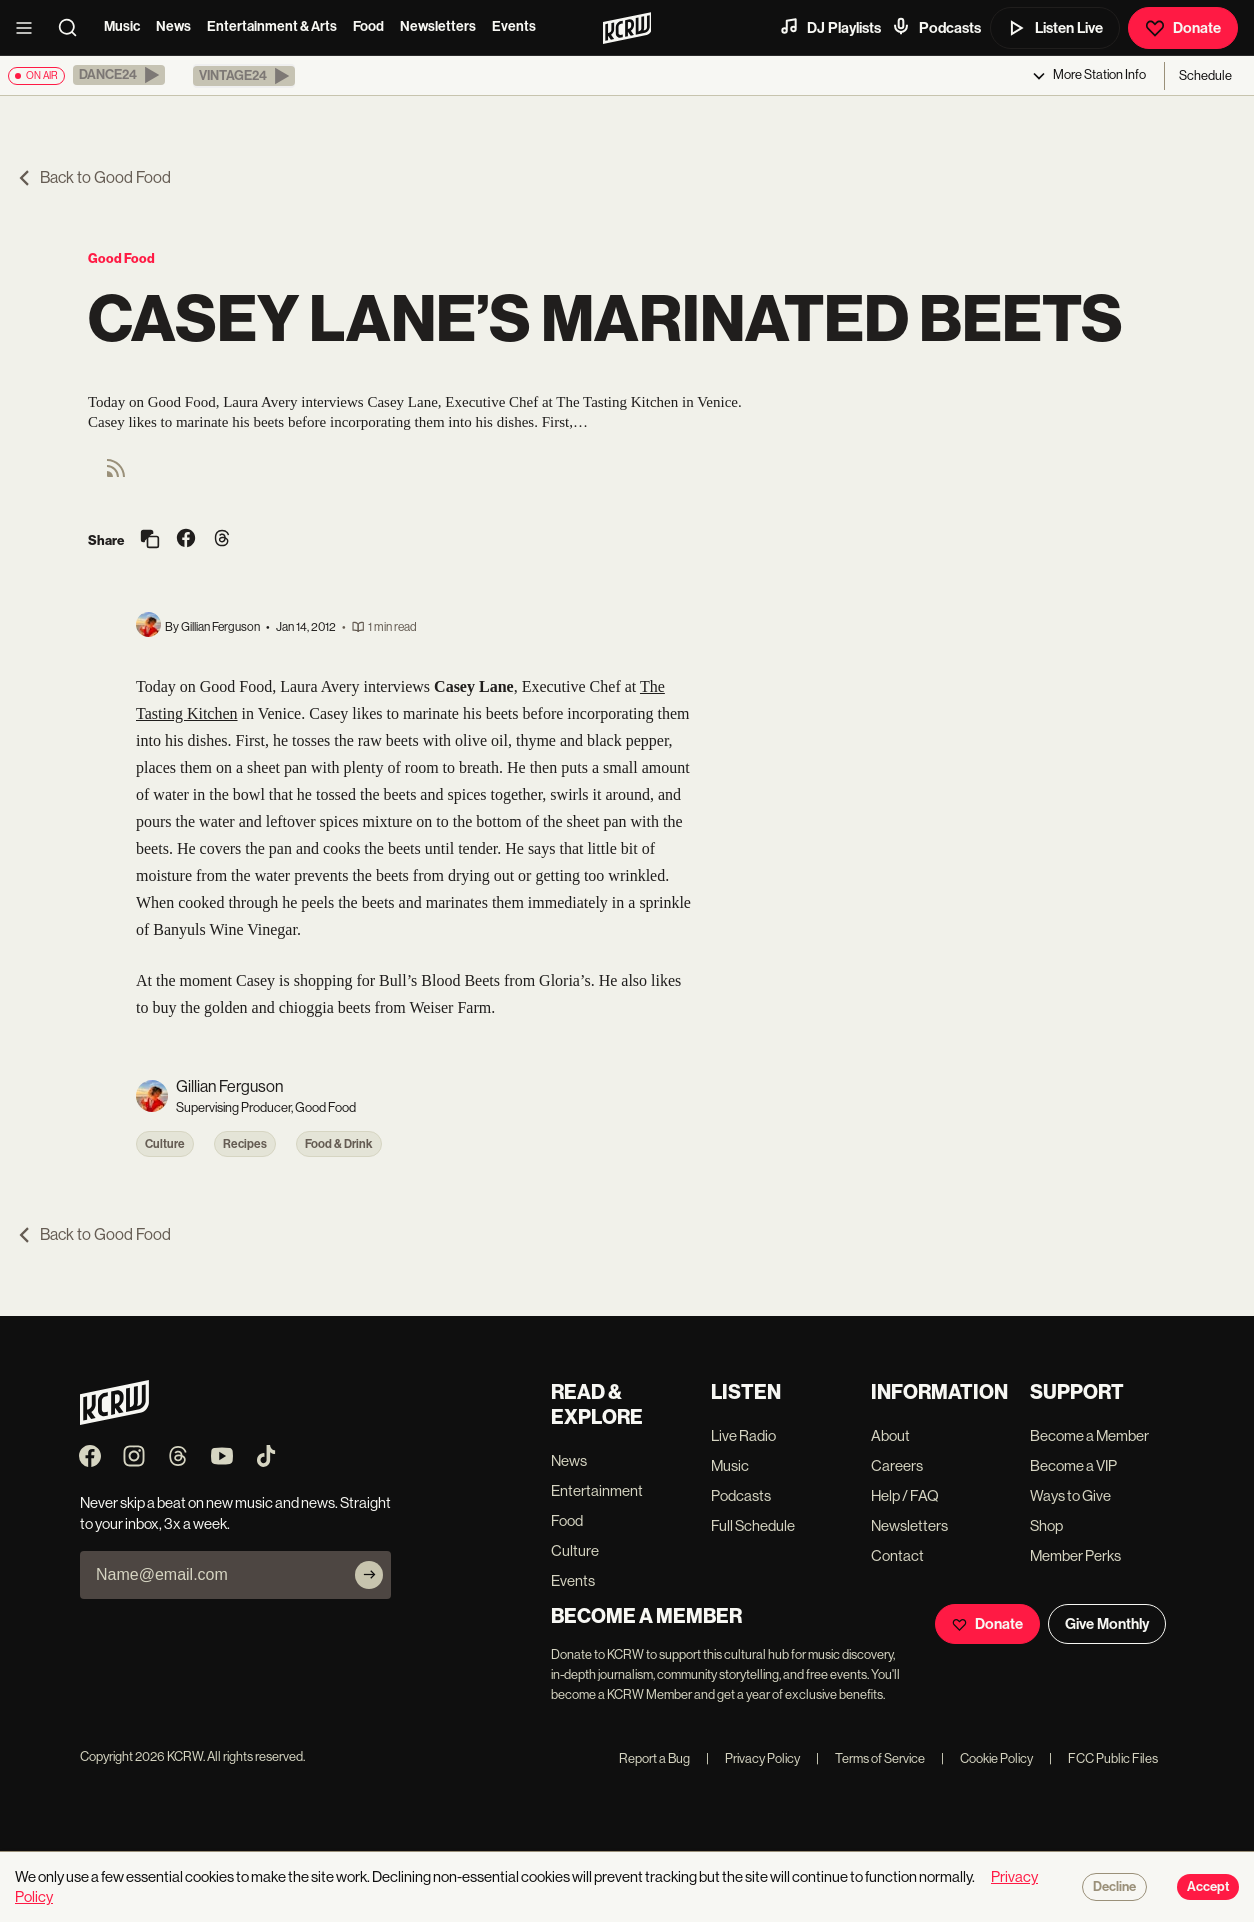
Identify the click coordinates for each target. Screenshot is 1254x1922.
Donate (1183, 28)
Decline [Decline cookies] (1114, 1887)
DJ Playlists (830, 27)
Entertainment (597, 1490)
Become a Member (1089, 1435)
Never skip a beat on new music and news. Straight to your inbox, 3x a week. (235, 1513)
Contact (897, 1555)
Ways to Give (1070, 1495)
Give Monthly (1107, 1624)
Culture (165, 1144)
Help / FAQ (905, 1495)
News (173, 26)
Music (122, 26)
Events (514, 26)
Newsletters (438, 26)
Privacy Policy (753, 1758)
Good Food (121, 258)
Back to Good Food (93, 177)
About (890, 1435)
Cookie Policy (987, 1758)
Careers (897, 1465)
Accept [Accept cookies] (1208, 1887)
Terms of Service (870, 1758)
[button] (119, 75)
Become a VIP (1073, 1465)
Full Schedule (753, 1525)
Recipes (245, 1144)
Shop (1046, 1525)
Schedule (1205, 75)
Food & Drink (339, 1144)
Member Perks (1075, 1555)
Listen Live (1055, 28)
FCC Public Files (1103, 1758)
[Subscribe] (369, 1575)
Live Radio (743, 1435)
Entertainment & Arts (272, 26)
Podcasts (936, 27)
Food (368, 26)
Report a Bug (654, 1758)
